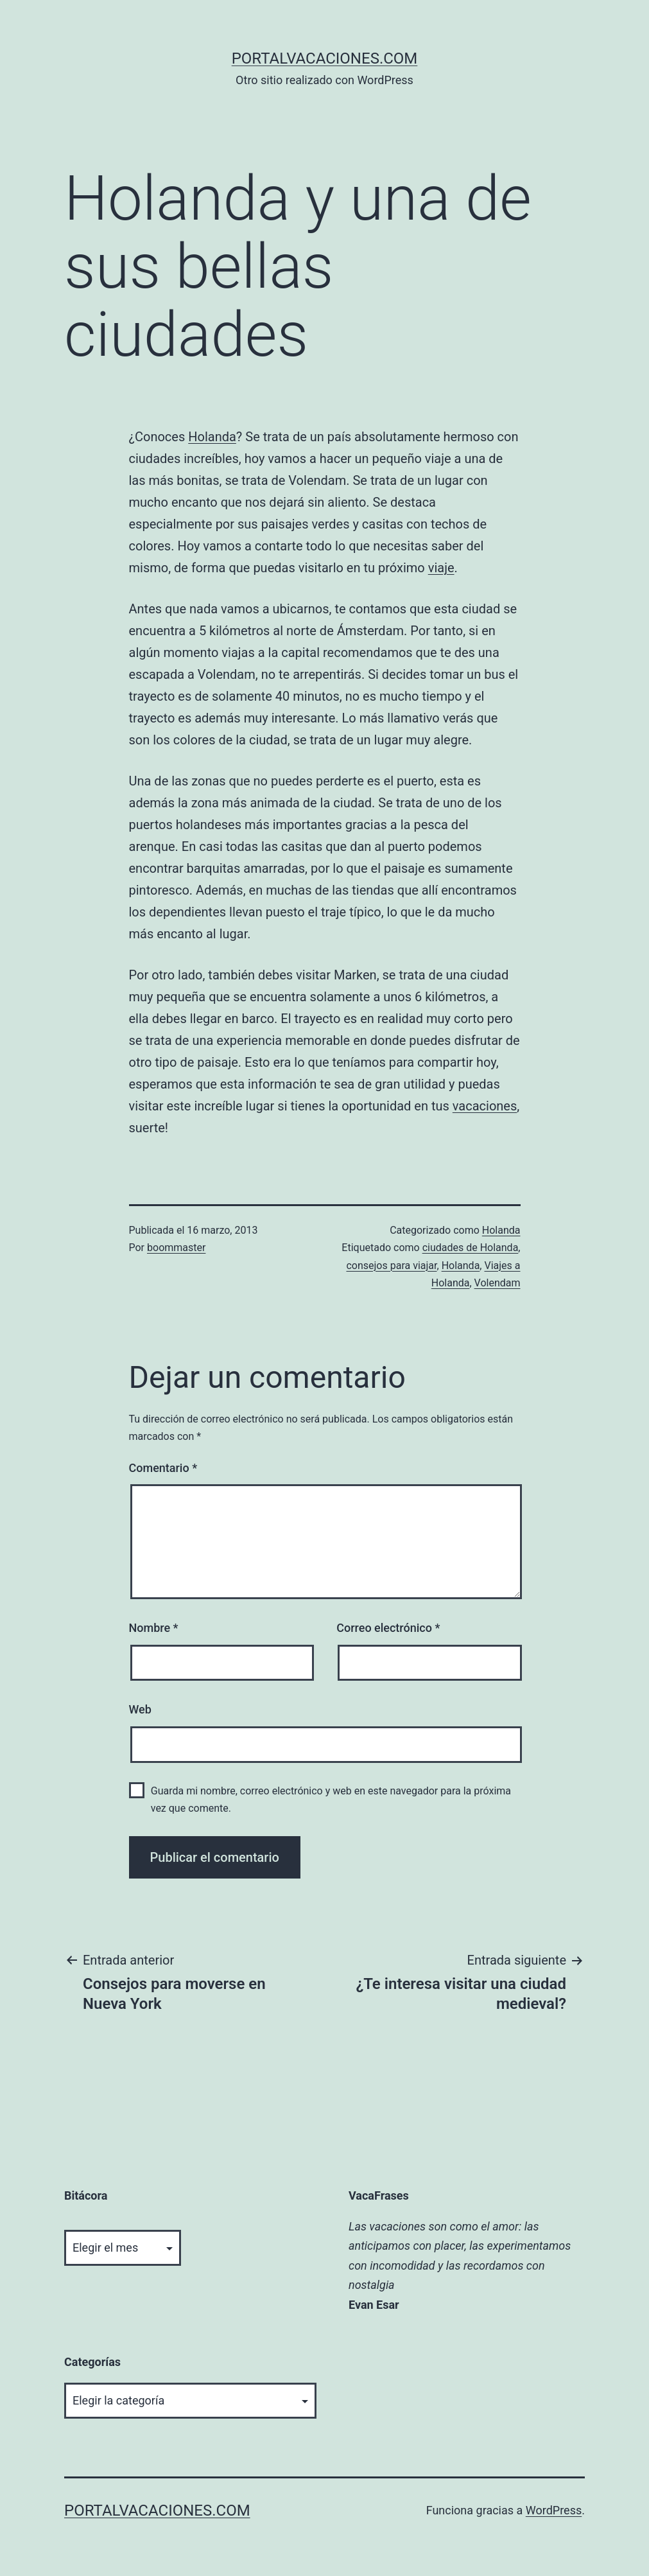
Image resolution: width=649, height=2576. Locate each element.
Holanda (212, 436)
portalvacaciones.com (325, 58)
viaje (441, 567)
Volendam (497, 1283)
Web (140, 1709)
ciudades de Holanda (470, 1247)
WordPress (554, 2510)
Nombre (153, 1627)
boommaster (176, 1247)
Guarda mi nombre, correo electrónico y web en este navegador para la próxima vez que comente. (331, 1799)
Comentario (163, 1468)
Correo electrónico (388, 1627)
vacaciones (485, 1106)
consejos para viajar (391, 1265)
